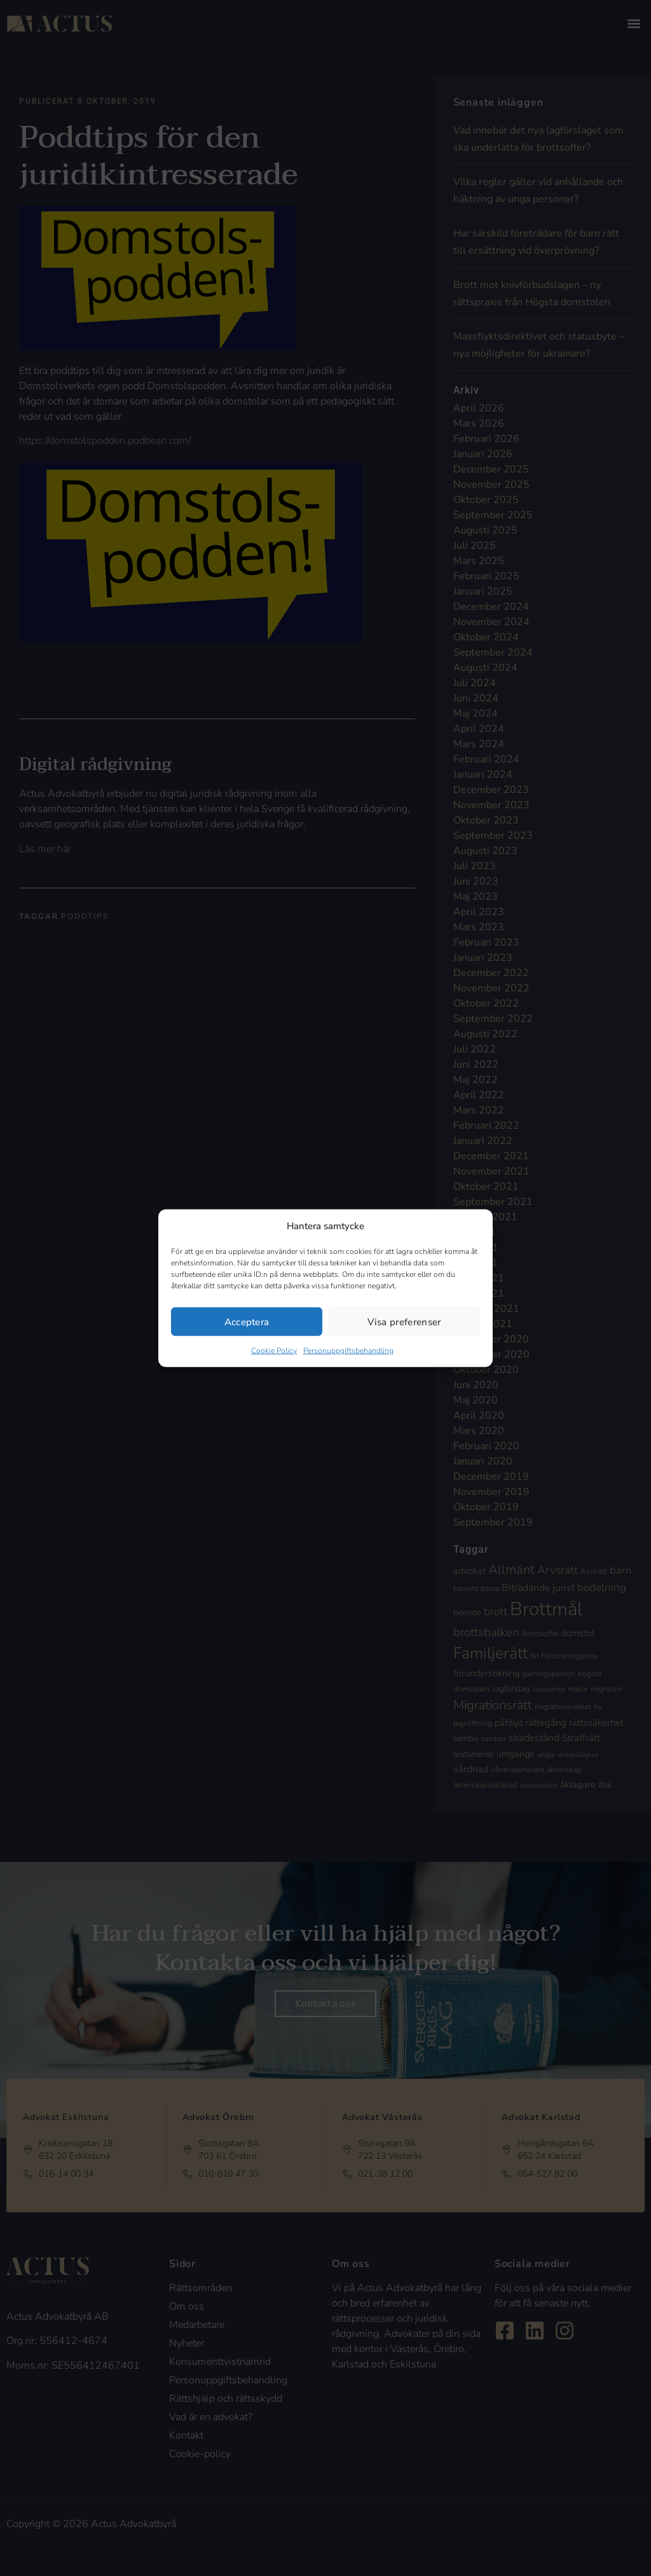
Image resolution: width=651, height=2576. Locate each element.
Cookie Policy (274, 1351)
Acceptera (247, 1321)
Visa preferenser (404, 1321)
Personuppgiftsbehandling (348, 1351)
